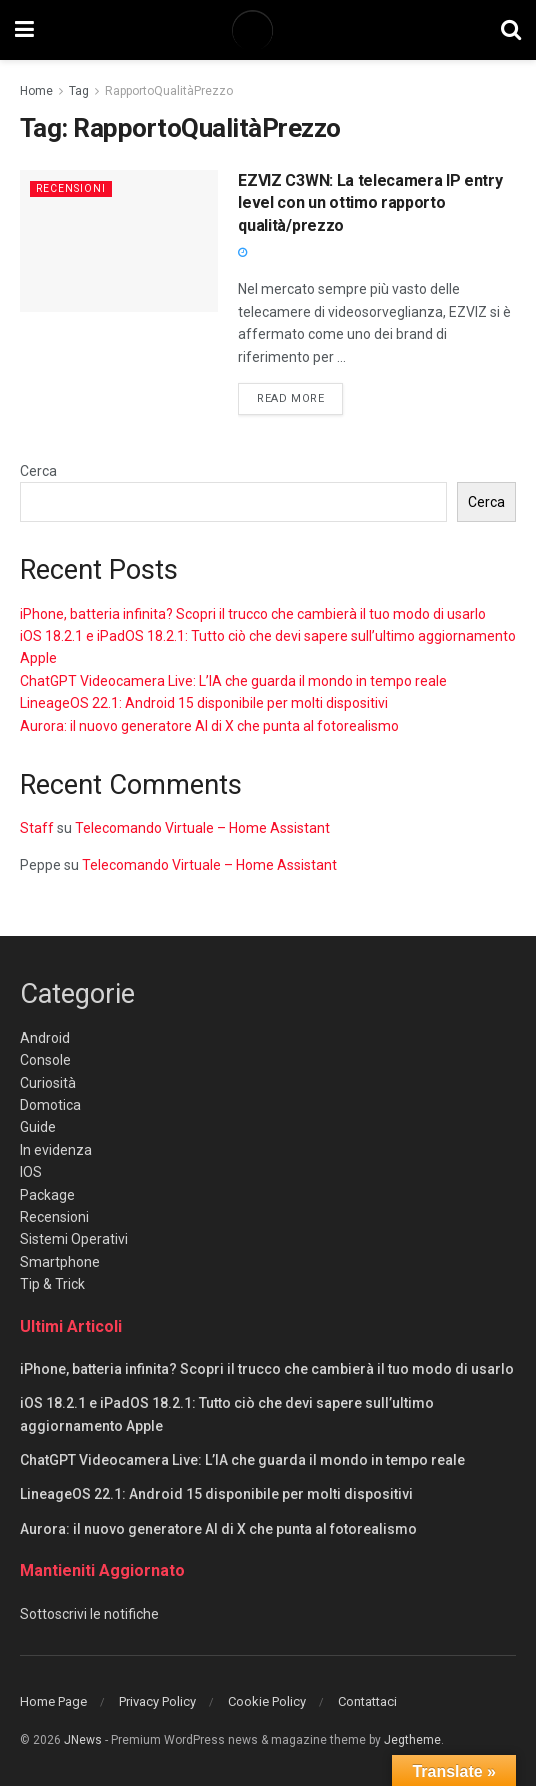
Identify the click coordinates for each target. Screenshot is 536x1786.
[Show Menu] (24, 30)
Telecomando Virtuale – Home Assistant (202, 828)
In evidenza (56, 1150)
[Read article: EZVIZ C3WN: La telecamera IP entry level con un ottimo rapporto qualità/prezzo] (119, 241)
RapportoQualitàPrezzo (169, 91)
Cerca (38, 471)
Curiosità (48, 1083)
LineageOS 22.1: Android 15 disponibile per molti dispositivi (204, 703)
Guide (38, 1127)
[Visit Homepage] (267, 30)
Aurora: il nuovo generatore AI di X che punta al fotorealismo (209, 726)
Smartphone (60, 1262)
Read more (300, 397)
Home (36, 91)
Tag (79, 91)
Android (45, 1038)
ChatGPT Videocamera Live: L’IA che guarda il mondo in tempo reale (233, 681)
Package (47, 1195)
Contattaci (367, 1701)
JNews (83, 1740)
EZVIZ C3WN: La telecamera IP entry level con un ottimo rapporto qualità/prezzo (370, 203)
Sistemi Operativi (74, 1239)
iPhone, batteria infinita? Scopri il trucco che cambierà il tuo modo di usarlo (253, 614)
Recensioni (72, 188)
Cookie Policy (267, 1701)
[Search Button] (511, 30)
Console (45, 1060)
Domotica (50, 1105)
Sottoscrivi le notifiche (89, 1614)
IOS (31, 1172)
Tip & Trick (52, 1284)
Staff (37, 828)
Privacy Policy (157, 1701)
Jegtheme (412, 1740)
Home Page (53, 1701)
